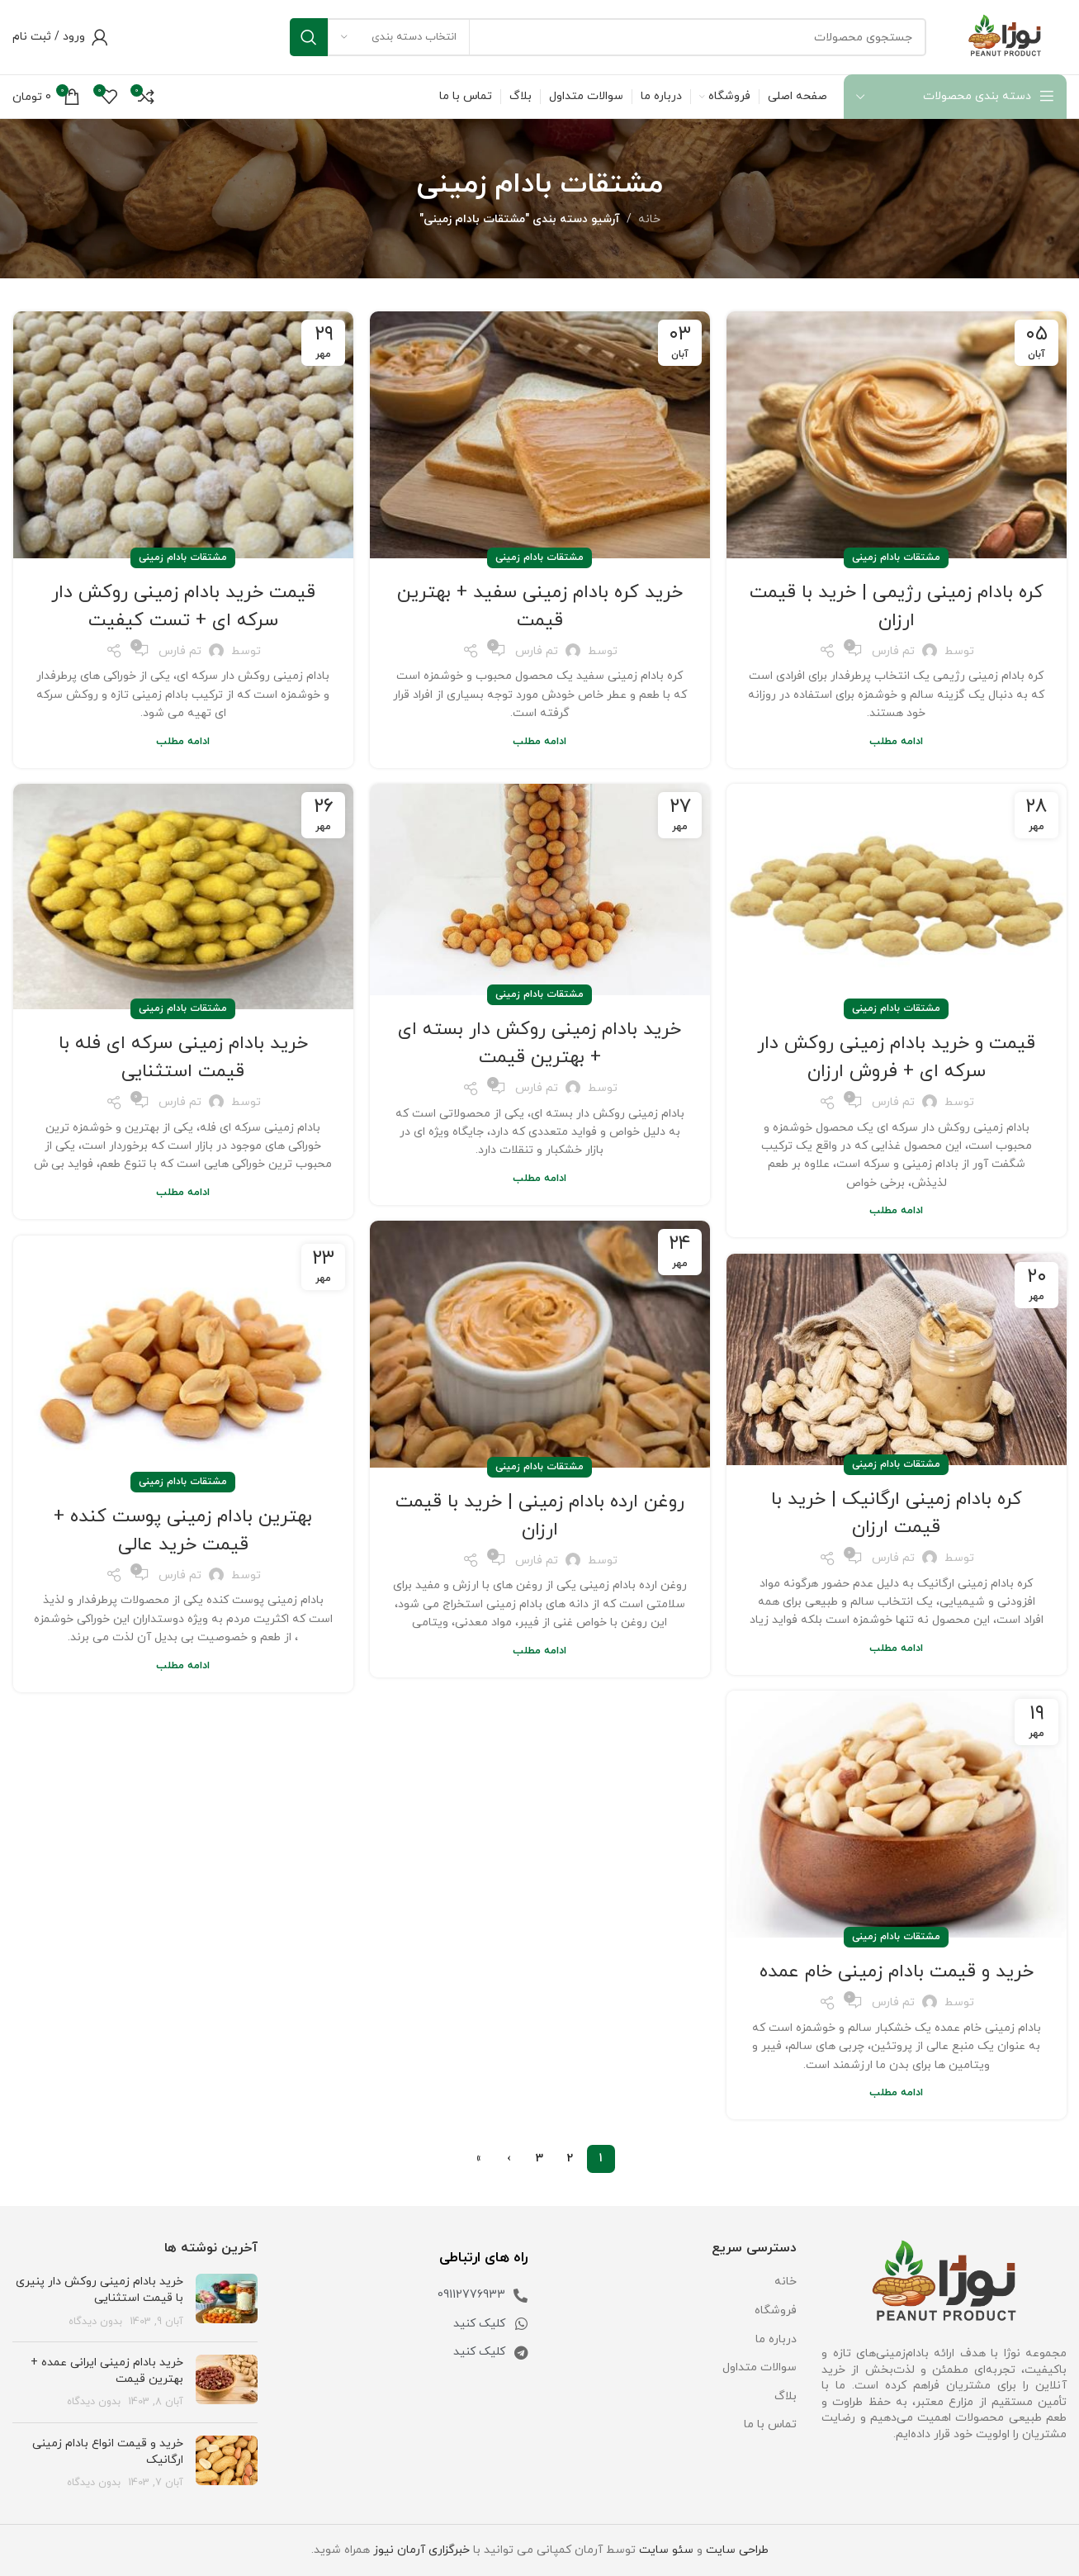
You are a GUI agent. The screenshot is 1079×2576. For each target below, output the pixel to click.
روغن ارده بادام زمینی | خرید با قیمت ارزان (539, 1515)
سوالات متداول (759, 2367)
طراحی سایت (737, 2550)
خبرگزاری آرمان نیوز (421, 2550)
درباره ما (776, 2339)
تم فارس (893, 651)
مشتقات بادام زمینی (896, 557)
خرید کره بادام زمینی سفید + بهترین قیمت (540, 606)
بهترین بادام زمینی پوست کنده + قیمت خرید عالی (183, 1530)
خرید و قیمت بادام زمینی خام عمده (896, 1971)
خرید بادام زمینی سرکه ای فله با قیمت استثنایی (183, 1057)
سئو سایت (666, 2550)
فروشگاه (776, 2310)
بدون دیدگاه (95, 2321)
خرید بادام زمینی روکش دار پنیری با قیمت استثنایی (99, 2290)
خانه (649, 219)
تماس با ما (770, 2424)
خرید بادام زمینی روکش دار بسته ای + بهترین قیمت (540, 1043)
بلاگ (785, 2396)
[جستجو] (608, 37)
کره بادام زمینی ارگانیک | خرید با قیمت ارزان (896, 1513)
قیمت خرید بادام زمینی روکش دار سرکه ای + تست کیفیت (183, 606)
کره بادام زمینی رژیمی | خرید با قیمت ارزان (896, 606)
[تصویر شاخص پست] (227, 2301)
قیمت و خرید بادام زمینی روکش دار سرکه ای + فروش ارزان (896, 1057)
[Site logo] (1005, 36)
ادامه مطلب (896, 741)
